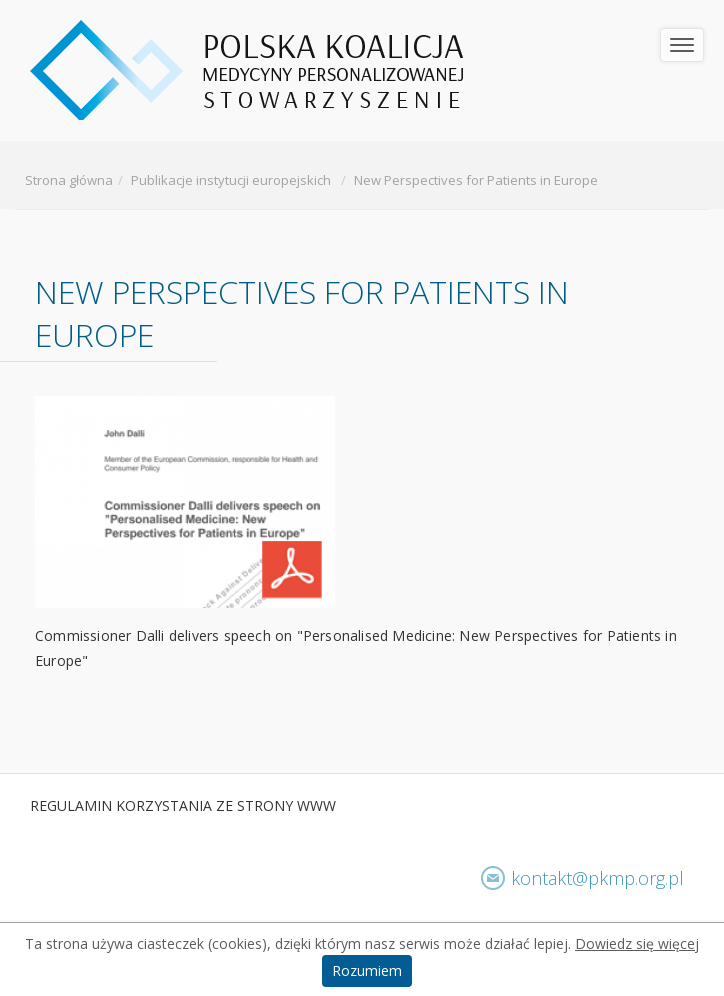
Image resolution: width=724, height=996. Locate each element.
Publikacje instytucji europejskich (231, 180)
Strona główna (69, 180)
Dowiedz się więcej (637, 943)
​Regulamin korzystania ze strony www (183, 805)
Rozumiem (367, 970)
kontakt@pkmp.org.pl (597, 878)
